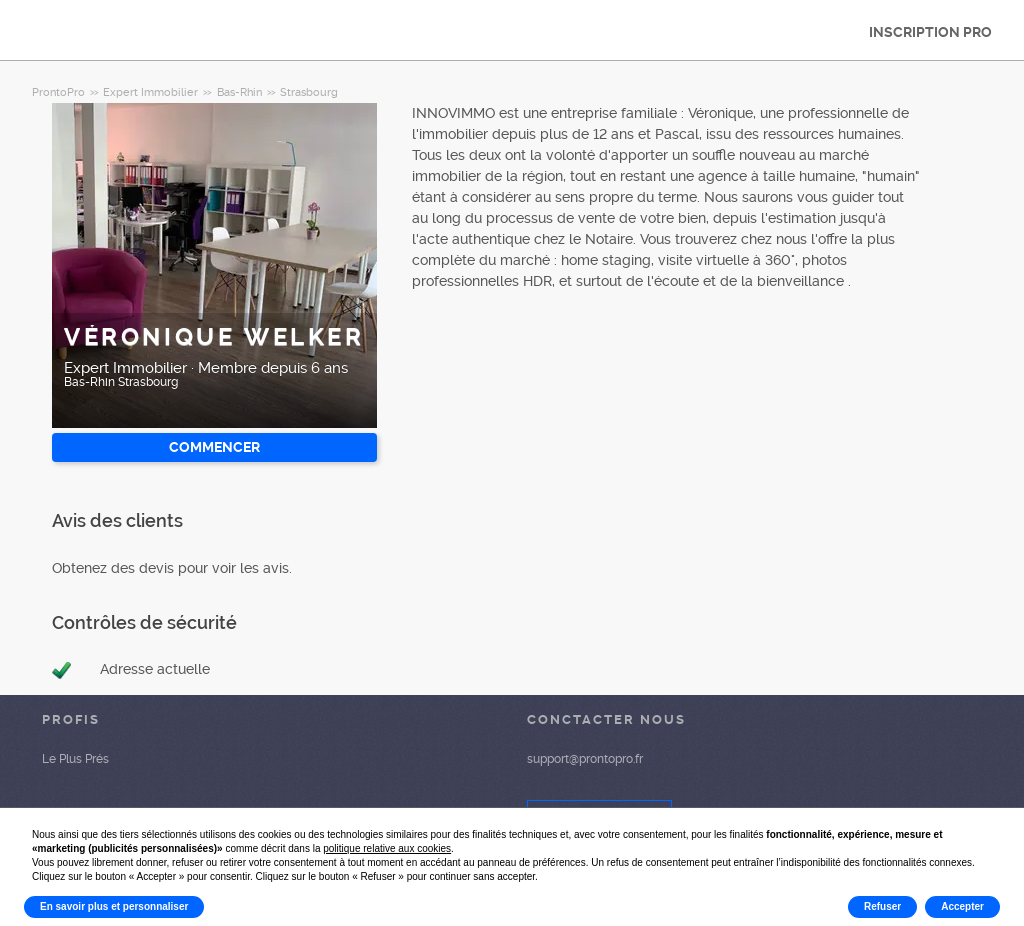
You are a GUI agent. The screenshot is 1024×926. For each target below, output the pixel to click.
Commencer (214, 447)
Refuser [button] (882, 906)
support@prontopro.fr (585, 759)
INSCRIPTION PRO (930, 32)
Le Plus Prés (75, 759)
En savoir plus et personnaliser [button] (114, 906)
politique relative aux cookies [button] (387, 848)
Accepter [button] (962, 906)
